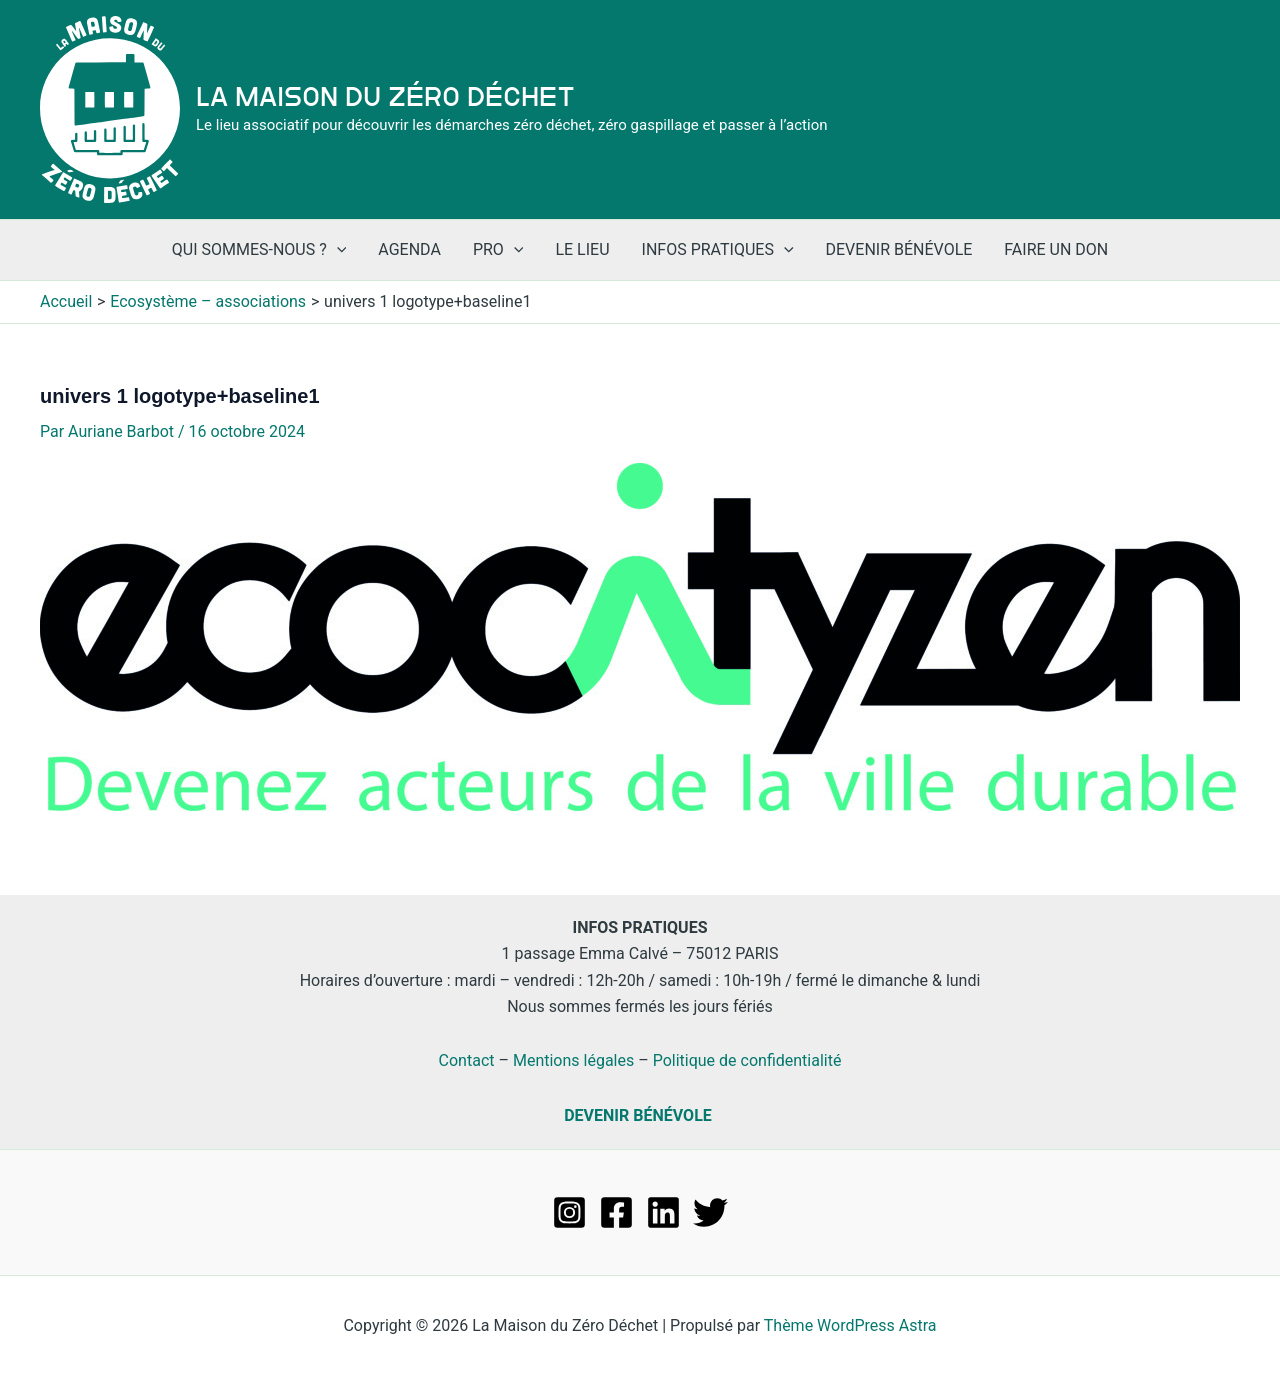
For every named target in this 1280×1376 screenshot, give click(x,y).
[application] (337, 250)
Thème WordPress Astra (850, 1325)
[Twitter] (710, 1212)
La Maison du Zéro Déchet (385, 97)
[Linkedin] (663, 1212)
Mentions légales (573, 1060)
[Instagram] (569, 1212)
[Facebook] (616, 1212)
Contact (467, 1060)
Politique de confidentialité (747, 1060)
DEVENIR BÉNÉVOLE (638, 1115)
